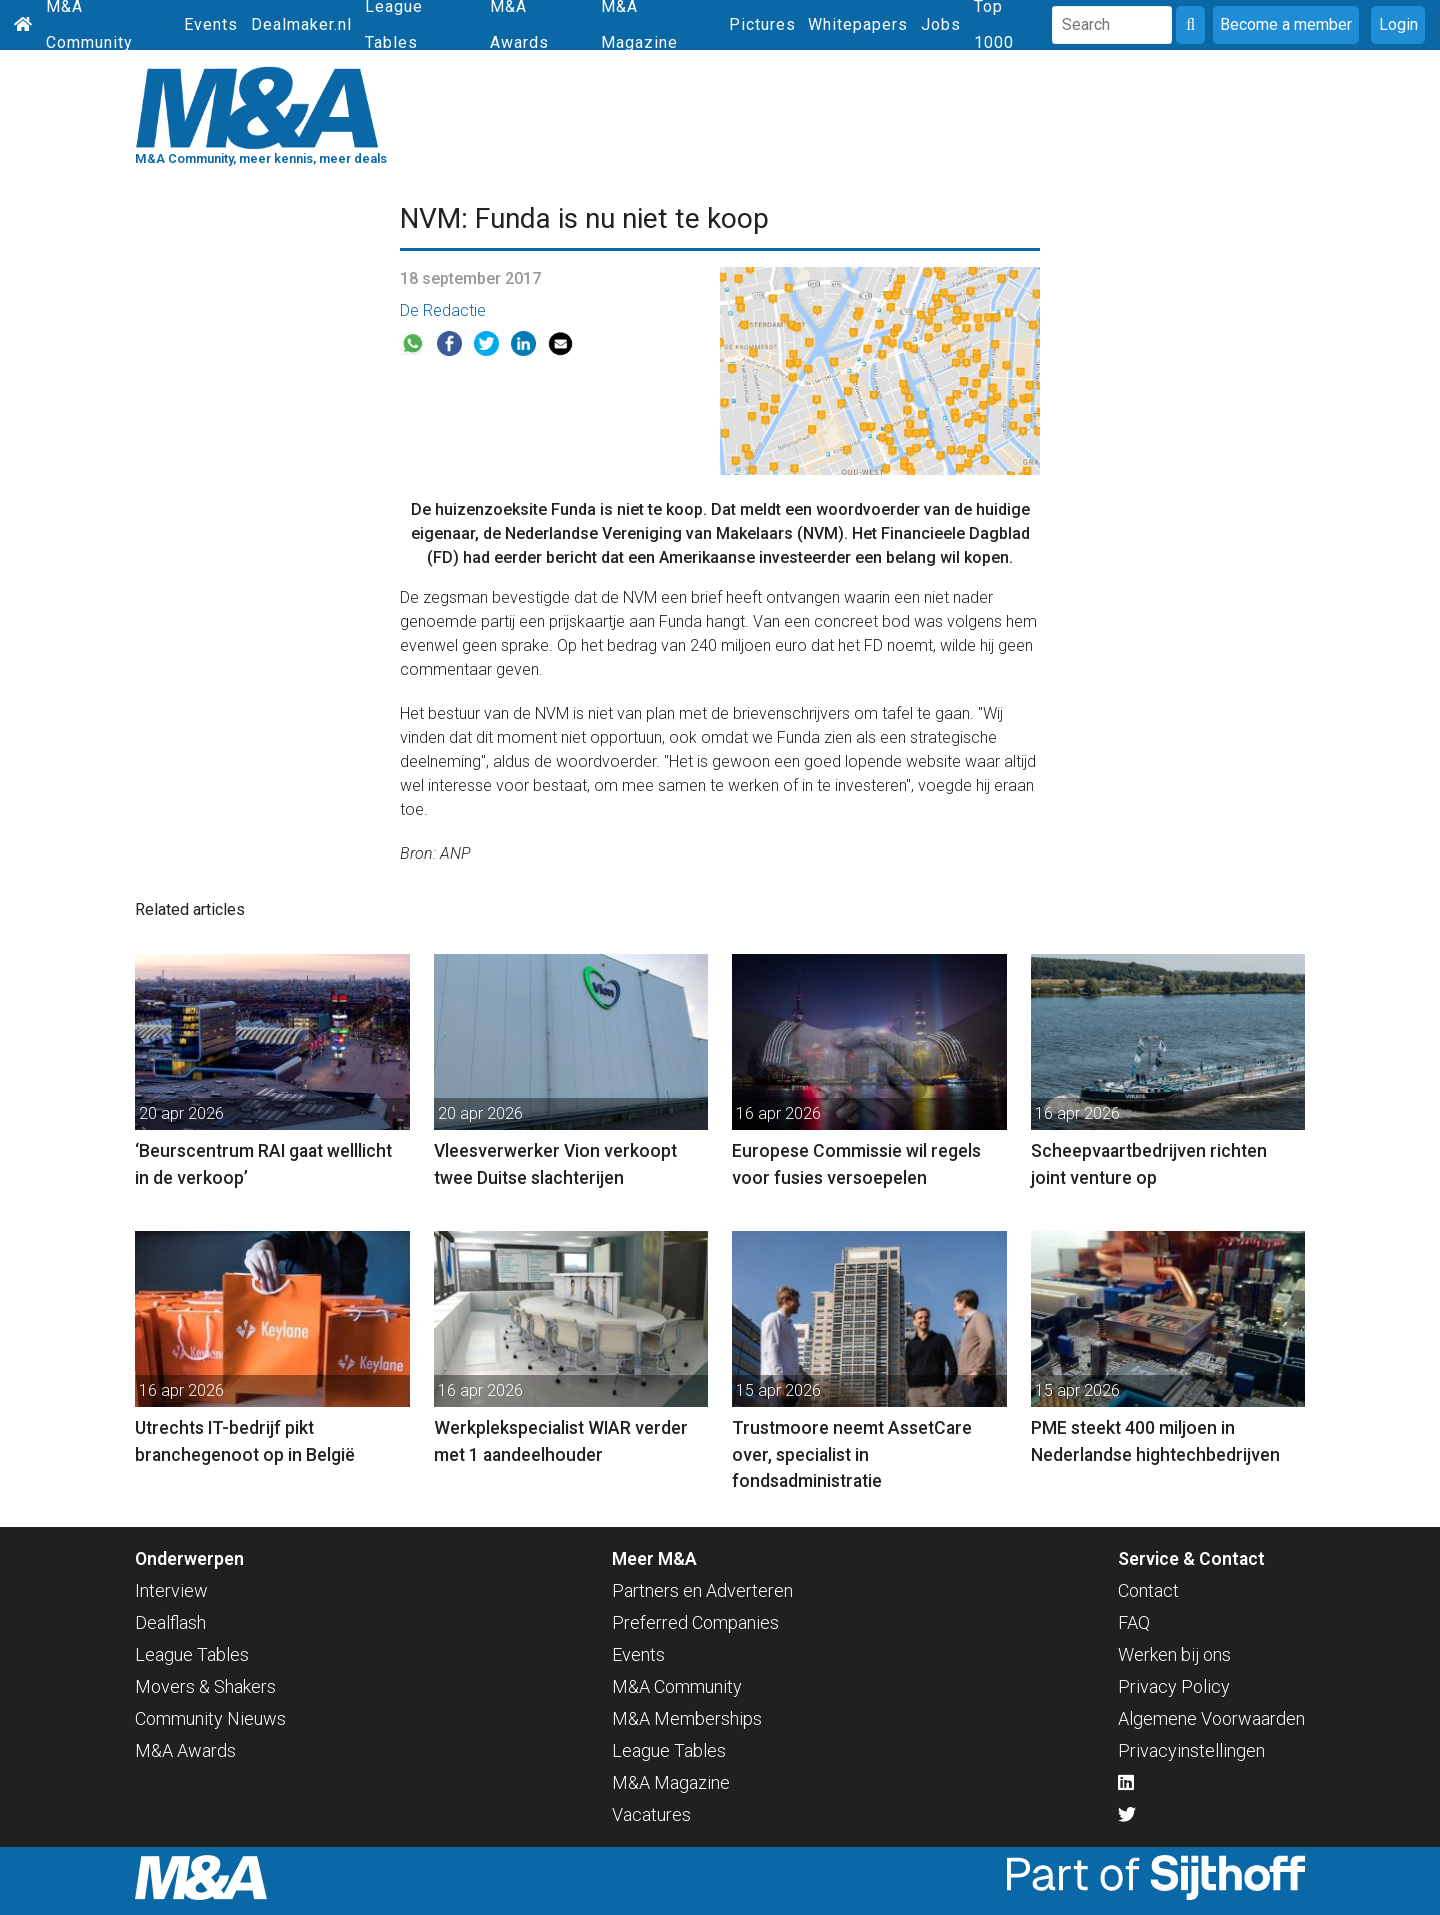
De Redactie (443, 310)
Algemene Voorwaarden (1211, 1718)
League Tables (192, 1654)
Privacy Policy (1174, 1686)
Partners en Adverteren (702, 1590)
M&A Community (677, 1686)
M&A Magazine (671, 1782)
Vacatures (651, 1814)
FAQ (1134, 1622)
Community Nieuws (210, 1718)
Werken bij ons (1174, 1654)
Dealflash (170, 1622)
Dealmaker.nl (301, 24)
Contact (1148, 1590)
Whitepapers (858, 24)
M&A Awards (185, 1750)
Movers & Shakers (205, 1686)
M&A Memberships (687, 1718)
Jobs (941, 24)
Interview (171, 1590)
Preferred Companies (695, 1622)
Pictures (762, 24)
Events (211, 24)
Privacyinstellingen (1191, 1750)
